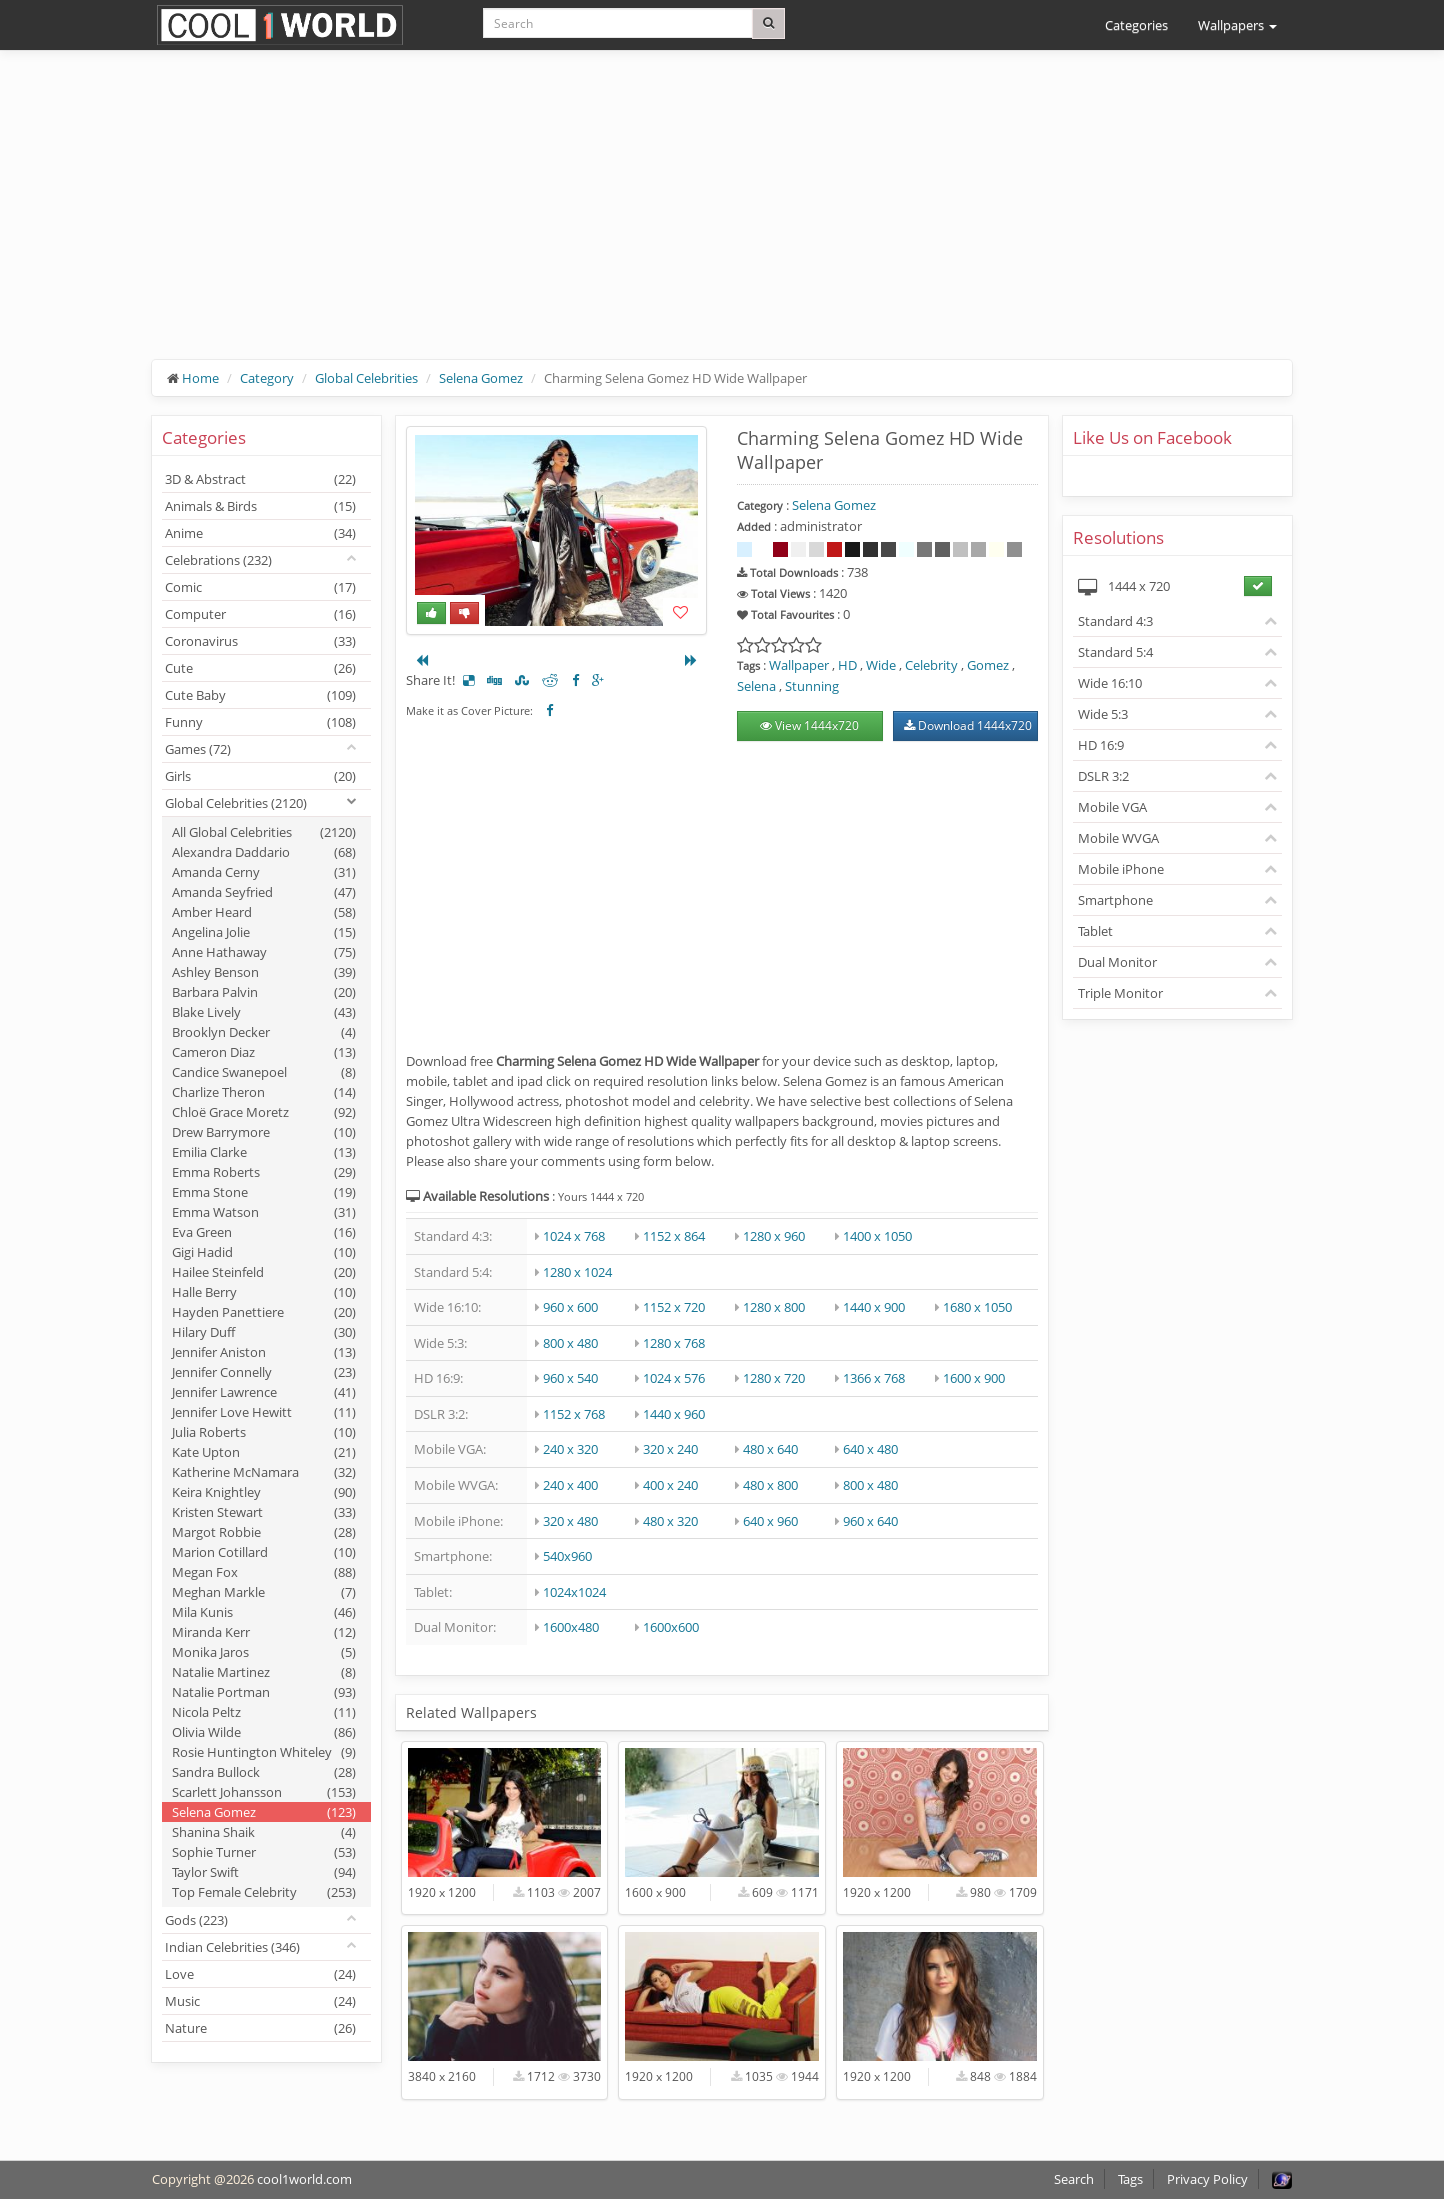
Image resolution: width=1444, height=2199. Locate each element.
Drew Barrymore (264, 1132)
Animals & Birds (260, 506)
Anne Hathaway (264, 952)
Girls (260, 776)
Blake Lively (264, 1012)
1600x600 (671, 1627)
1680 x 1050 (977, 1307)
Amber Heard (264, 912)
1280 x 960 (774, 1236)
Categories (1136, 25)
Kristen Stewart (264, 1512)
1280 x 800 (774, 1307)
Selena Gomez (481, 378)
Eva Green (264, 1232)
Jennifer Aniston (264, 1352)
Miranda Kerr (264, 1632)
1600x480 (571, 1627)
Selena (756, 686)
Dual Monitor (1117, 962)
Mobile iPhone (1121, 869)
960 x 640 (870, 1521)
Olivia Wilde (264, 1732)
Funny (260, 722)
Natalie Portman (264, 1692)
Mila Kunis (264, 1612)
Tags (1130, 2179)
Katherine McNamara (264, 1472)
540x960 (567, 1556)
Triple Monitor (1120, 993)
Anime (260, 533)
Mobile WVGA (1118, 838)
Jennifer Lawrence (264, 1392)
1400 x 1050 (877, 1236)
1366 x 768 (874, 1378)
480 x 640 (770, 1449)
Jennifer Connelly (264, 1372)
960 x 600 (570, 1307)
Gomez (988, 665)
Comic (260, 587)
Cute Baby (260, 695)
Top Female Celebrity (264, 1892)
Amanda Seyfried (264, 892)
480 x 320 (670, 1521)
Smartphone (1115, 900)
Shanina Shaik (264, 1832)
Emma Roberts (264, 1172)
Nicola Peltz (264, 1712)
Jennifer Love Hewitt (264, 1412)
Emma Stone (264, 1192)
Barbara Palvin (264, 992)
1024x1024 (574, 1592)
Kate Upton (264, 1452)
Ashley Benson (264, 972)
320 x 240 (670, 1449)
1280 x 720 (774, 1378)
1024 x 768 (574, 1236)
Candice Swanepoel (264, 1072)
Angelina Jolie (264, 932)
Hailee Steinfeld (264, 1272)
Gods (196, 1920)
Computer (260, 614)
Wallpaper (799, 665)
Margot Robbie (264, 1532)
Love (260, 1974)
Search (1074, 2179)
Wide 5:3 (1103, 714)
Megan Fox (264, 1572)
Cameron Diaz (264, 1052)
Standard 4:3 (1115, 621)
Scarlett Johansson (264, 1792)
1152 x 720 (674, 1307)
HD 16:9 (1101, 745)
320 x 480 (570, 1521)
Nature (260, 2028)
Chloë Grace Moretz (264, 1112)
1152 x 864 (674, 1236)
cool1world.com (304, 2179)
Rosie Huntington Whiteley (264, 1752)
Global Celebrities (366, 378)
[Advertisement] (722, 220)
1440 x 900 (874, 1307)
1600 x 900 (974, 1378)
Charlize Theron (264, 1092)
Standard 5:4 (1115, 652)
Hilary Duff (264, 1332)
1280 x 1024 (577, 1272)
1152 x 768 (574, 1414)
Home (200, 378)
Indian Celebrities (232, 1947)
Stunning (812, 686)
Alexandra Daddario (264, 852)
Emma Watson (264, 1212)
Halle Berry (264, 1292)
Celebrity (931, 665)
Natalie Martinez (264, 1672)
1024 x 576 (674, 1378)
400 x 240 (670, 1485)
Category (267, 378)
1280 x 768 (674, 1343)
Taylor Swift (264, 1872)
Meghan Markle (264, 1592)
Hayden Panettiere (264, 1312)
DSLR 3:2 (1103, 776)
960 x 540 (570, 1378)
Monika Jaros (264, 1652)
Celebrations (218, 560)
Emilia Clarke (264, 1152)
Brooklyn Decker (264, 1032)
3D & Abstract (260, 479)
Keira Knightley (264, 1492)
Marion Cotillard (264, 1552)
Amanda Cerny (264, 872)
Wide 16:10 (1110, 683)
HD (847, 665)
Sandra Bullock (264, 1772)
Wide (881, 665)
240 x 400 (570, 1485)
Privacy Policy (1207, 2179)
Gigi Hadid (264, 1252)
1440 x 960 (674, 1414)
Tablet (1095, 931)
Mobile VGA (1112, 807)
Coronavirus (260, 641)
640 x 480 (870, 1449)
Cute (260, 668)
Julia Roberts (264, 1432)
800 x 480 (570, 1343)
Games (198, 749)
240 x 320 (570, 1449)
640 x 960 (770, 1521)
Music (260, 2001)
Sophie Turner (264, 1852)
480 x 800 (770, 1485)
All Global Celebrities (264, 832)
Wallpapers (1237, 25)
